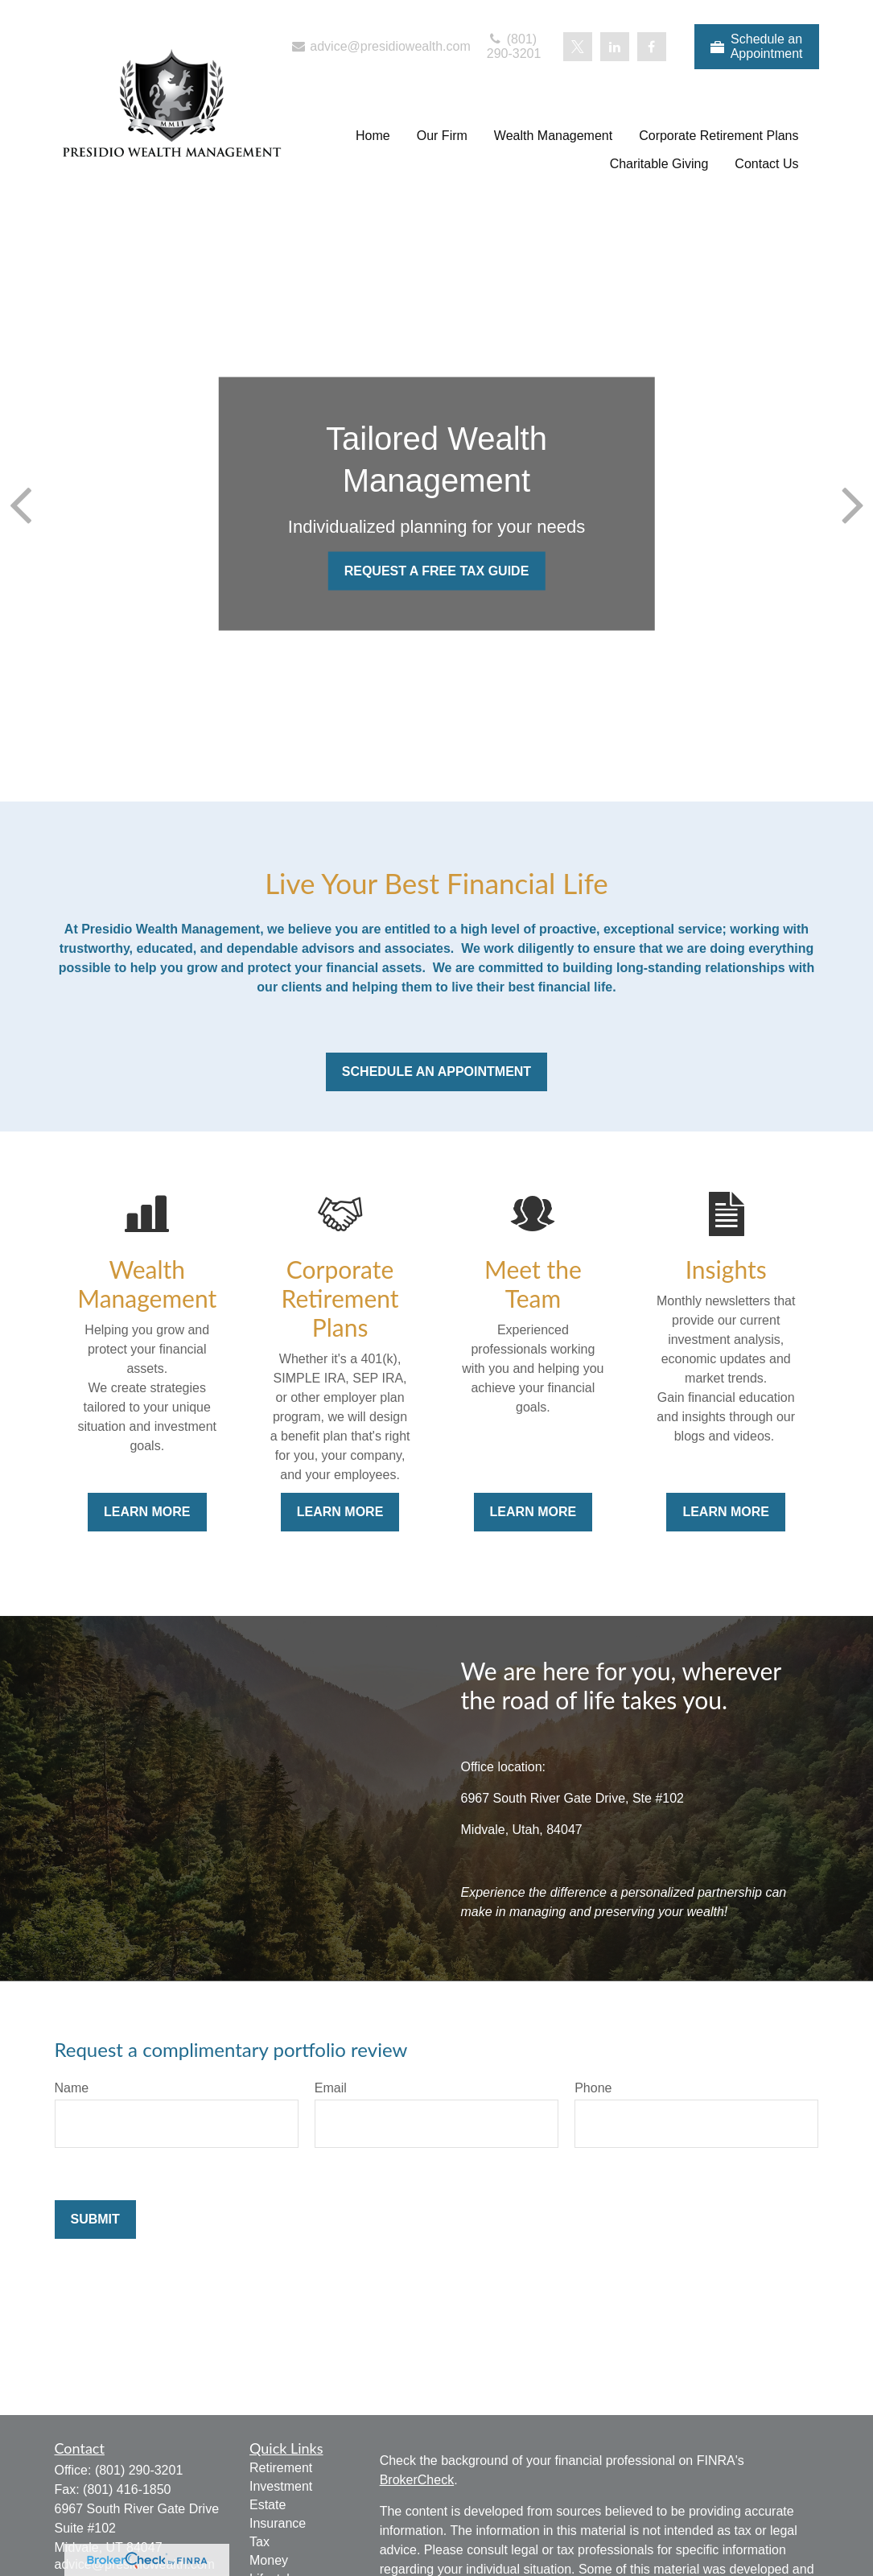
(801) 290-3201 (514, 46)
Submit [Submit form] (95, 2219)
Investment (280, 2486)
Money (268, 2560)
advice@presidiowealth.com (380, 46)
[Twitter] (577, 46)
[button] (373, 136)
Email (331, 2088)
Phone (593, 2088)
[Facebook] (651, 46)
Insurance (277, 2523)
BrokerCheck (417, 2480)
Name (72, 2088)
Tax (259, 2542)
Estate (267, 2505)
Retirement (280, 2468)
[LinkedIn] (614, 46)
